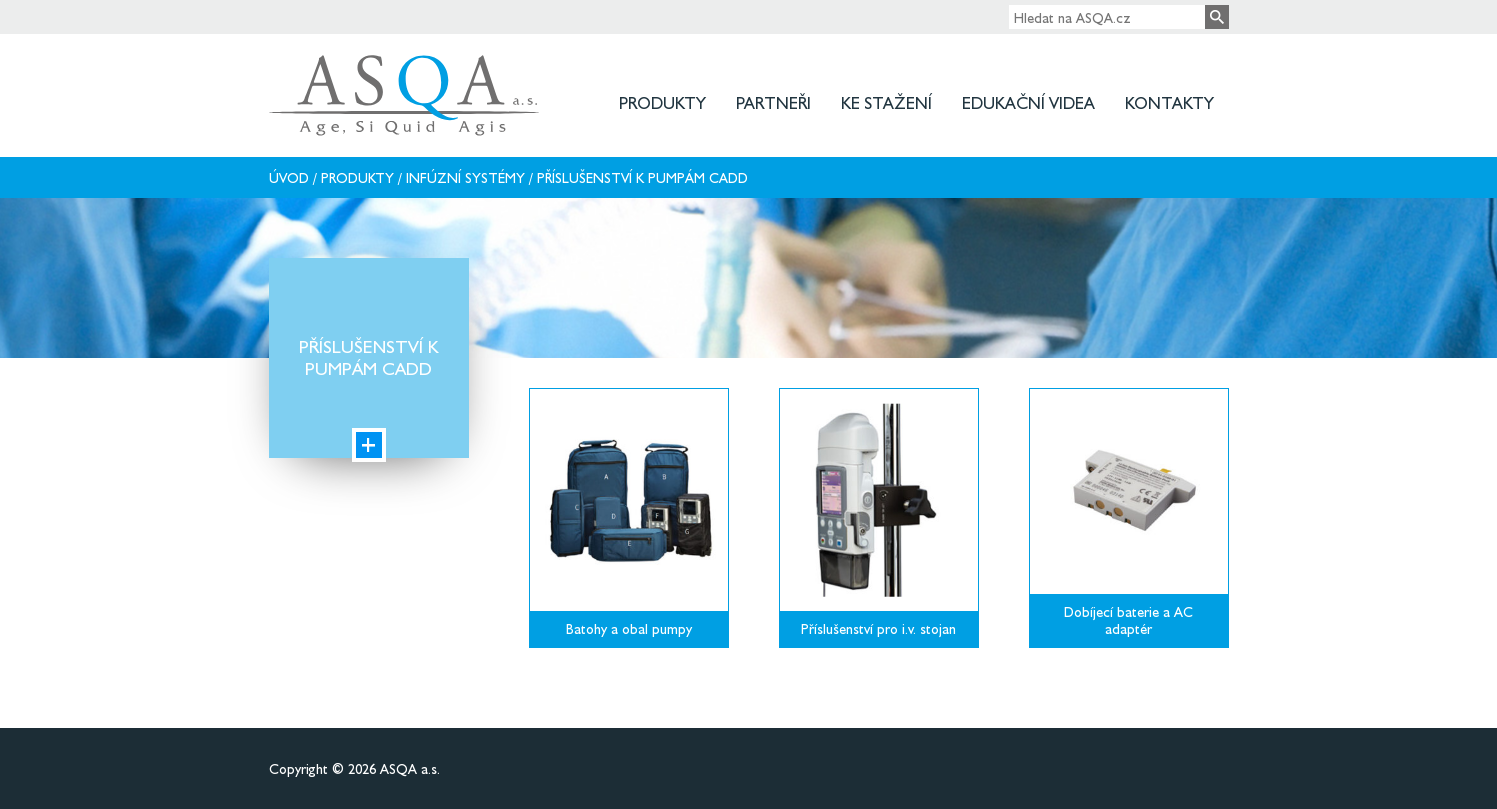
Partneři (773, 102)
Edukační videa (1028, 102)
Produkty (662, 102)
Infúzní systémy (465, 177)
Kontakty (1169, 102)
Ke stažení (886, 102)
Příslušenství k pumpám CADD (642, 177)
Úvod (289, 177)
